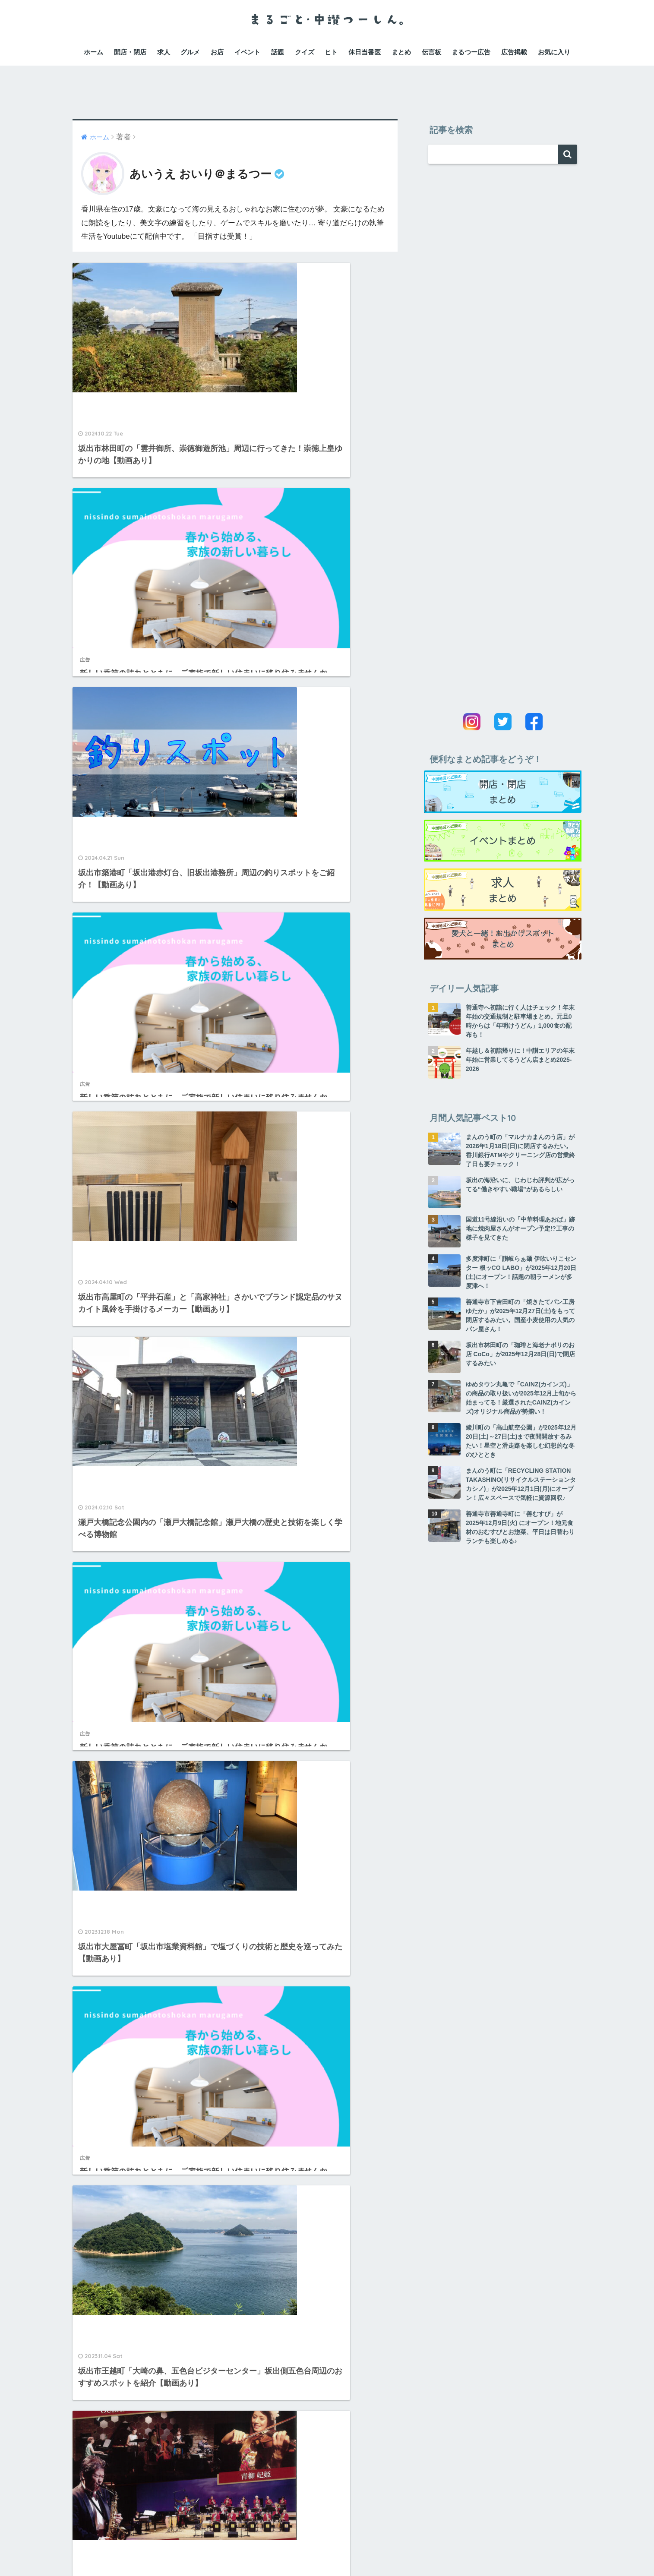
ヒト (331, 52)
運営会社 (192, 2551)
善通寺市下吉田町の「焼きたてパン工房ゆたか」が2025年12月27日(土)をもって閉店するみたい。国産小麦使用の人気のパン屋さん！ (520, 1315)
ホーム (93, 52)
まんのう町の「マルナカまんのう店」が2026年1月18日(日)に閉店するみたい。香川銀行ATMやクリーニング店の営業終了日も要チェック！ (520, 1150)
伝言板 (431, 52)
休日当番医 (364, 52)
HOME (327, 2532)
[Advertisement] (327, 85)
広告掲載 (514, 52)
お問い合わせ (421, 2551)
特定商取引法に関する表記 (356, 2551)
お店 (217, 52)
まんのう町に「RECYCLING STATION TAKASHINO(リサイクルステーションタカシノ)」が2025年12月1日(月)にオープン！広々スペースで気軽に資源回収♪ (521, 1484)
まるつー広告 (471, 52)
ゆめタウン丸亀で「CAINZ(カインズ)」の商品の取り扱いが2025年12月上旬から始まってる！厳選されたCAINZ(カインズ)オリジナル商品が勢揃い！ (521, 1398)
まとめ (401, 52)
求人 (163, 52)
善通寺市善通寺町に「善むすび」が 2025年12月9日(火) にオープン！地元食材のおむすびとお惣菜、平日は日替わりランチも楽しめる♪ (520, 1527)
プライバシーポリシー (278, 2551)
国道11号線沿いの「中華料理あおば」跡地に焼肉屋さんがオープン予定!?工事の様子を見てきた (520, 1228)
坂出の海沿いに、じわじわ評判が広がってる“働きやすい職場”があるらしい (520, 1185)
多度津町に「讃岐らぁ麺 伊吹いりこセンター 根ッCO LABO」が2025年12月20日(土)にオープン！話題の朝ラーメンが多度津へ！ (521, 1272)
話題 (277, 52)
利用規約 (226, 2551)
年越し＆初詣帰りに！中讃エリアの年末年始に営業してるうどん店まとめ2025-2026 (520, 1059)
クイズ (304, 52)
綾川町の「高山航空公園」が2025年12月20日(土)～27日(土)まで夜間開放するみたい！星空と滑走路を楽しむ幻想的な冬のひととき (521, 1441)
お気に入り (554, 52)
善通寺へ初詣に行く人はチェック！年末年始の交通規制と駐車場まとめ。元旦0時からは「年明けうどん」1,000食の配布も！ (520, 1021)
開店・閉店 (130, 52)
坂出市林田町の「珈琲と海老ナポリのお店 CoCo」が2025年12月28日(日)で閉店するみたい (520, 1354)
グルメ (190, 52)
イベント (247, 52)
